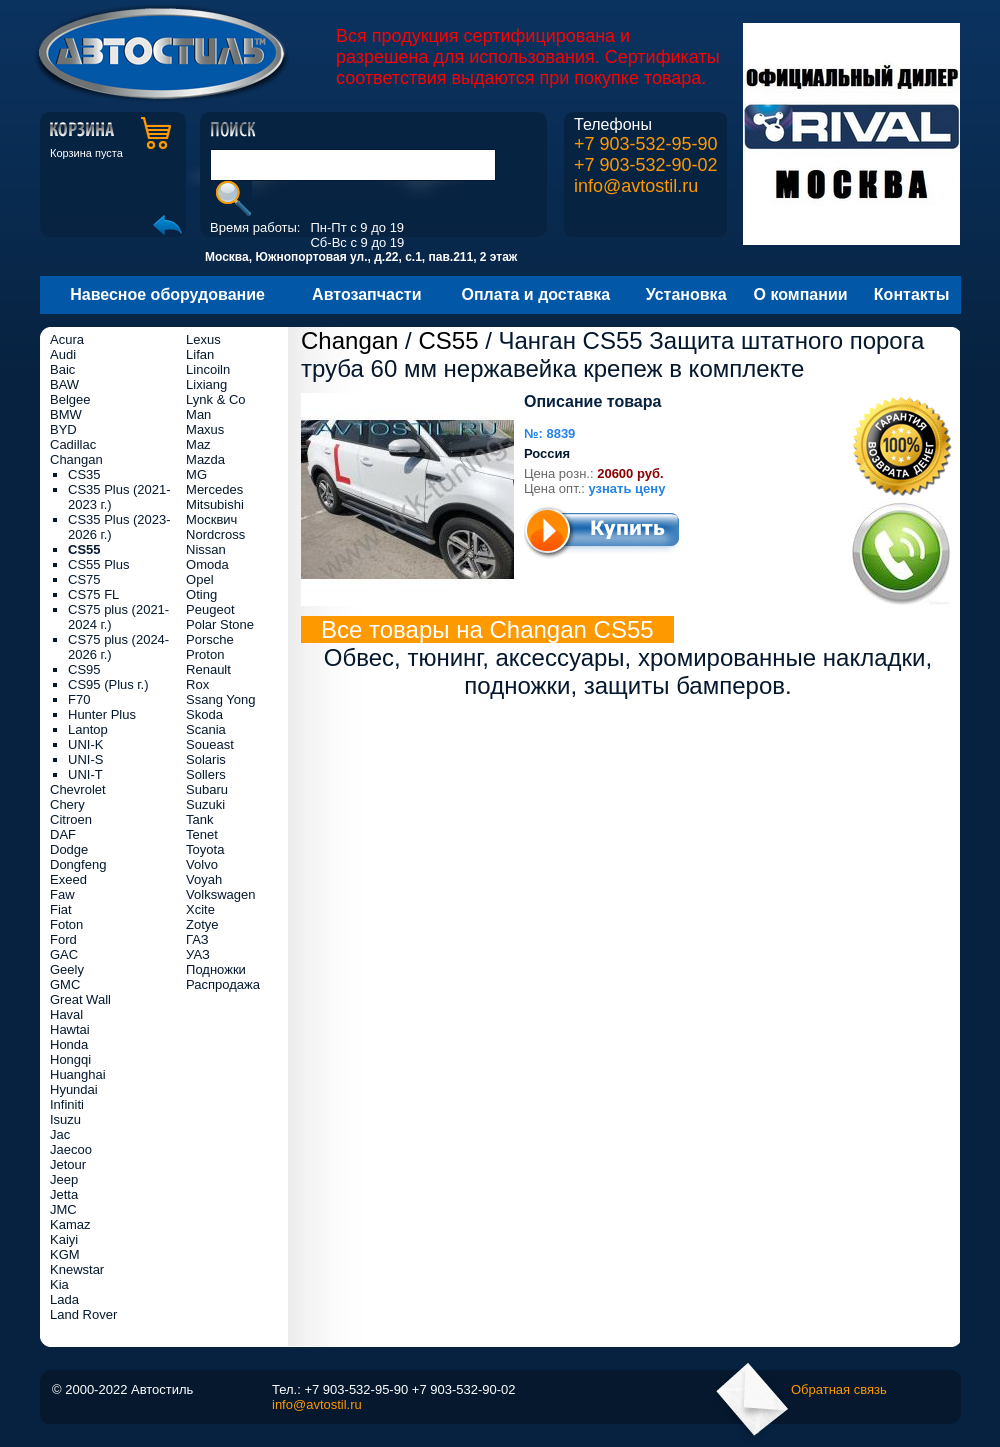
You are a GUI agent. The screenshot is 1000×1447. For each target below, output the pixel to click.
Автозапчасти (366, 294)
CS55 (448, 340)
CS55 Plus (98, 564)
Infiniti (67, 1104)
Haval (66, 1014)
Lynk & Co (216, 399)
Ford (63, 939)
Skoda (204, 714)
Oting (201, 594)
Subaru (207, 789)
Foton (66, 924)
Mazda (205, 459)
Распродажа (223, 984)
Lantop (88, 729)
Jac (60, 1134)
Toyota (205, 849)
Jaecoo (71, 1149)
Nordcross (215, 534)
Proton (205, 654)
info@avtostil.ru (636, 186)
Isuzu (65, 1119)
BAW (64, 384)
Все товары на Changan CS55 (487, 629)
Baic (62, 369)
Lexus (203, 339)
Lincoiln (208, 369)
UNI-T (85, 774)
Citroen (71, 819)
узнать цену (627, 488)
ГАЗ (197, 939)
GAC (64, 954)
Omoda (207, 564)
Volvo (202, 864)
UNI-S (85, 759)
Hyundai (74, 1089)
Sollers (206, 774)
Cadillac (73, 444)
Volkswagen (220, 894)
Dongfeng (78, 864)
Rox (197, 684)
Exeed (68, 879)
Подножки (216, 969)
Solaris (206, 759)
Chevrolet (78, 789)
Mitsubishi (215, 504)
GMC (65, 984)
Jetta (64, 1194)
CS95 (84, 669)
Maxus (205, 429)
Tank (199, 819)
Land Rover (83, 1314)
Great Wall (80, 999)
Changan (349, 340)
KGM (65, 1254)
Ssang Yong (220, 699)
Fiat (61, 909)
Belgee (70, 399)
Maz (198, 444)
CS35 (84, 474)
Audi (63, 354)
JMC (63, 1209)
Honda (69, 1044)
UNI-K (85, 744)
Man (198, 414)
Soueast (210, 744)
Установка (686, 294)
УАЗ (198, 954)
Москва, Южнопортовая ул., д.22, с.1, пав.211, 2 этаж (361, 257)
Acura (67, 339)
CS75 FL (93, 594)
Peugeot (210, 609)
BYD (63, 429)
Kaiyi (64, 1239)
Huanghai (78, 1074)
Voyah (204, 879)
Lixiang (206, 384)
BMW (66, 414)
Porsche (210, 639)
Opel (199, 579)
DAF (63, 834)
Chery (67, 804)
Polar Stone (220, 624)
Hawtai (70, 1029)
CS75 (84, 579)
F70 (79, 699)
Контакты (911, 294)
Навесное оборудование (167, 294)
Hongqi (70, 1059)
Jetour (68, 1164)
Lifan (200, 354)
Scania (206, 729)
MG (196, 474)
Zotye (202, 924)
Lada (64, 1299)
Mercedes (214, 489)
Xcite (200, 909)
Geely (67, 969)
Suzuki (205, 804)
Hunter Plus (102, 714)
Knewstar (77, 1269)
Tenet (202, 834)
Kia (59, 1284)
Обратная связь (839, 1389)
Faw (62, 894)
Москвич (211, 519)
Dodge (69, 849)
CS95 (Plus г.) (108, 684)
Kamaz (70, 1224)
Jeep (64, 1179)
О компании (801, 294)
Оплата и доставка (536, 294)
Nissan (206, 549)
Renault (208, 669)
